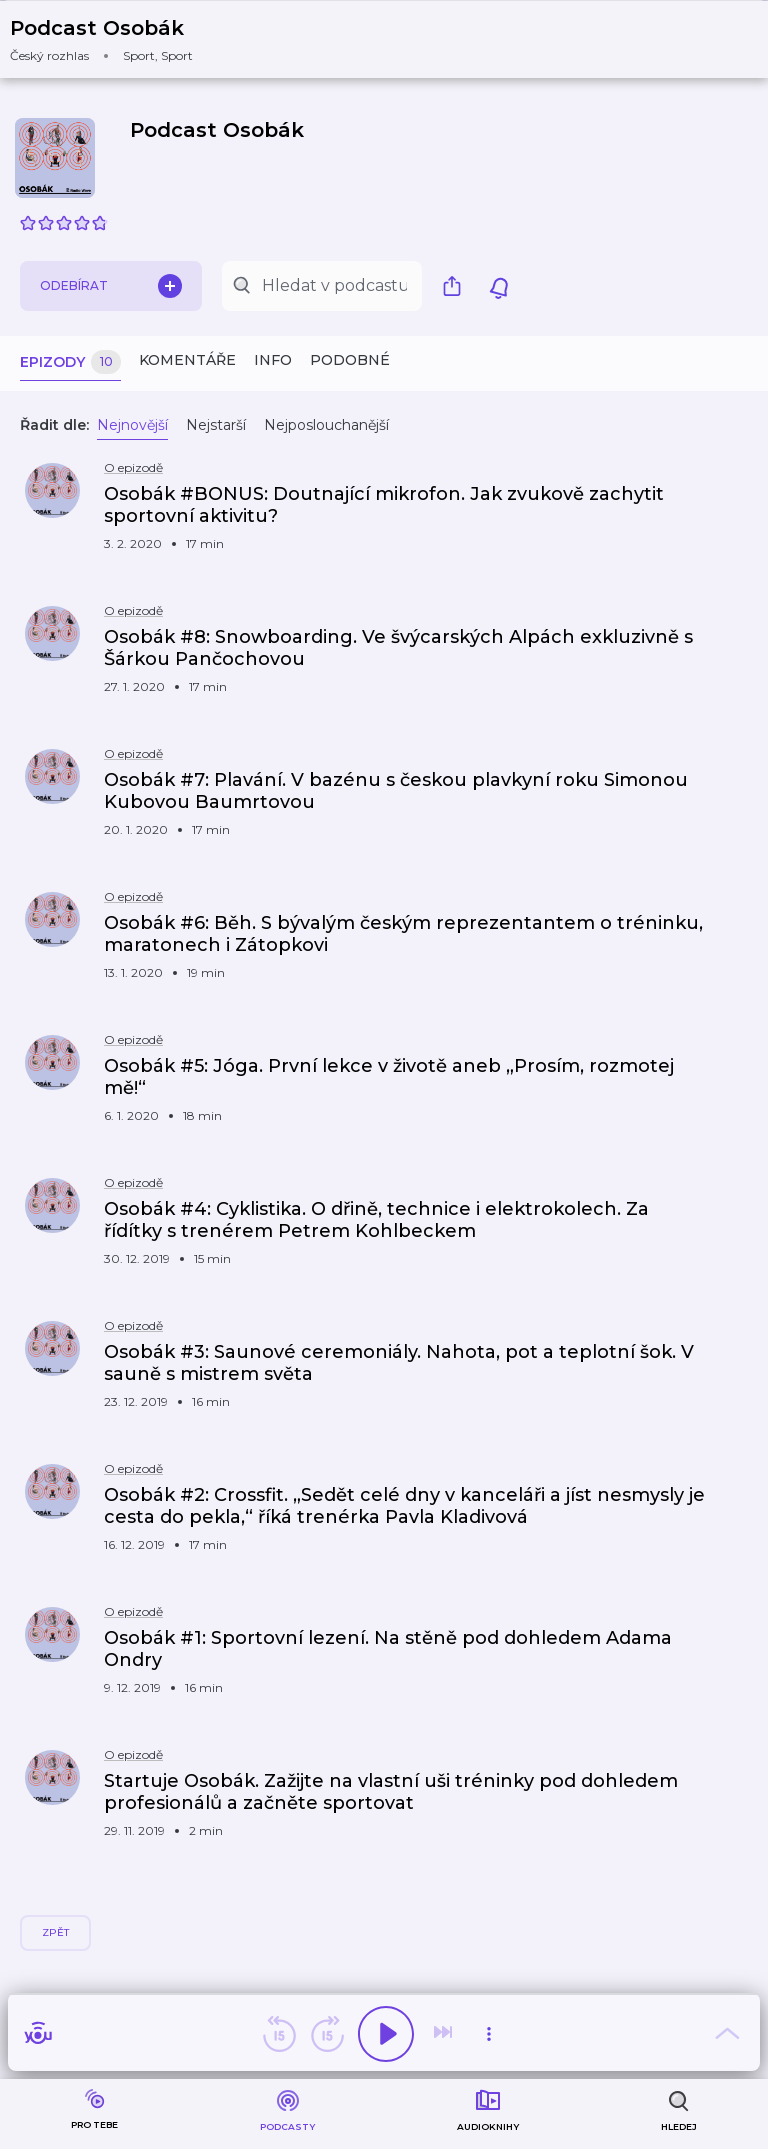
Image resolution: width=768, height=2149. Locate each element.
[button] (114, 39)
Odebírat (111, 286)
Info (273, 360)
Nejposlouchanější (326, 425)
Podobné (350, 360)
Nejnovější (132, 425)
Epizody (70, 362)
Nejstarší (216, 425)
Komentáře (187, 360)
